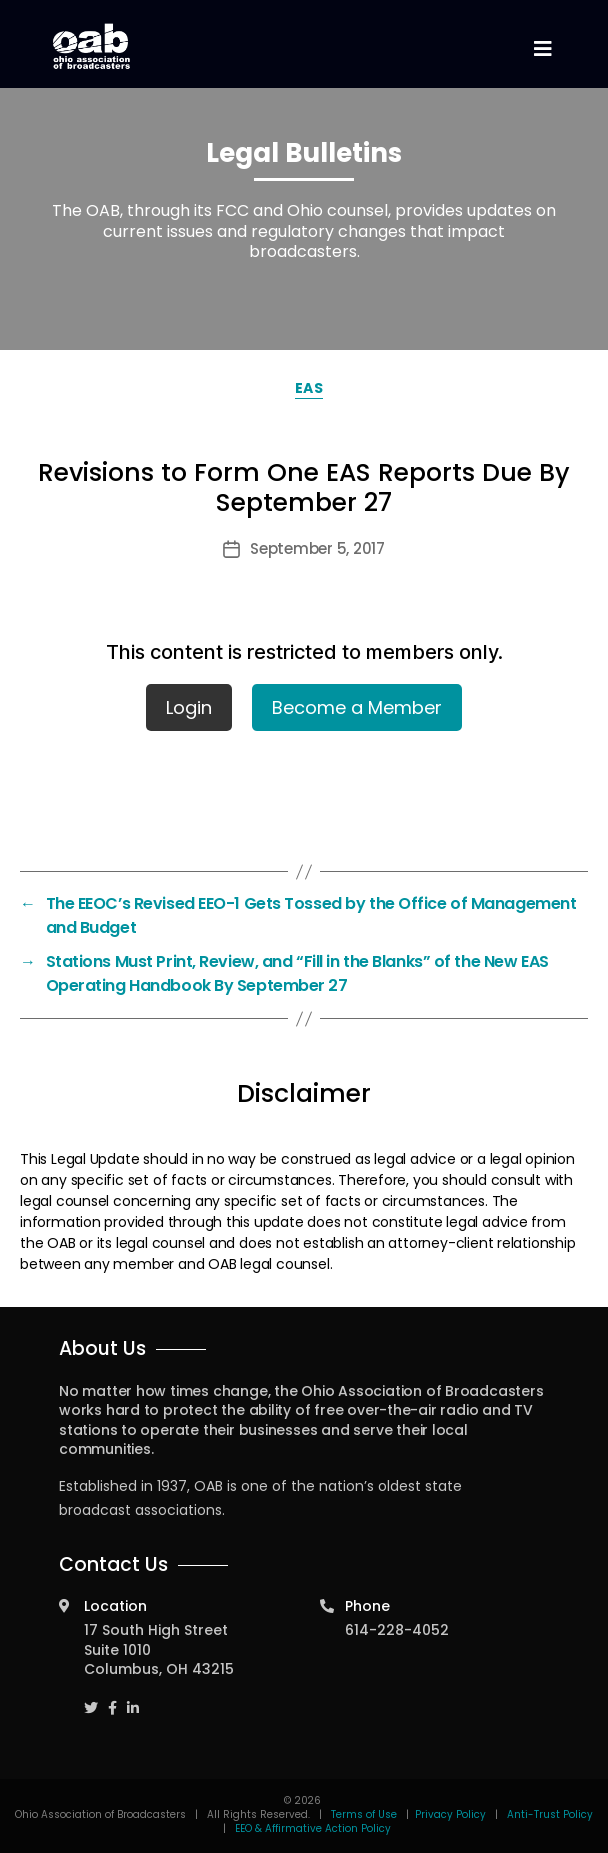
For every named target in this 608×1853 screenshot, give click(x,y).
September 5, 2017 (317, 548)
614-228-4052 (397, 1630)
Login (189, 707)
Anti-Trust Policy (550, 1814)
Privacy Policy (450, 1814)
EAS (309, 388)
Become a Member (357, 707)
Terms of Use (365, 1814)
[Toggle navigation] (542, 49)
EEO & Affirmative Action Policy (313, 1828)
